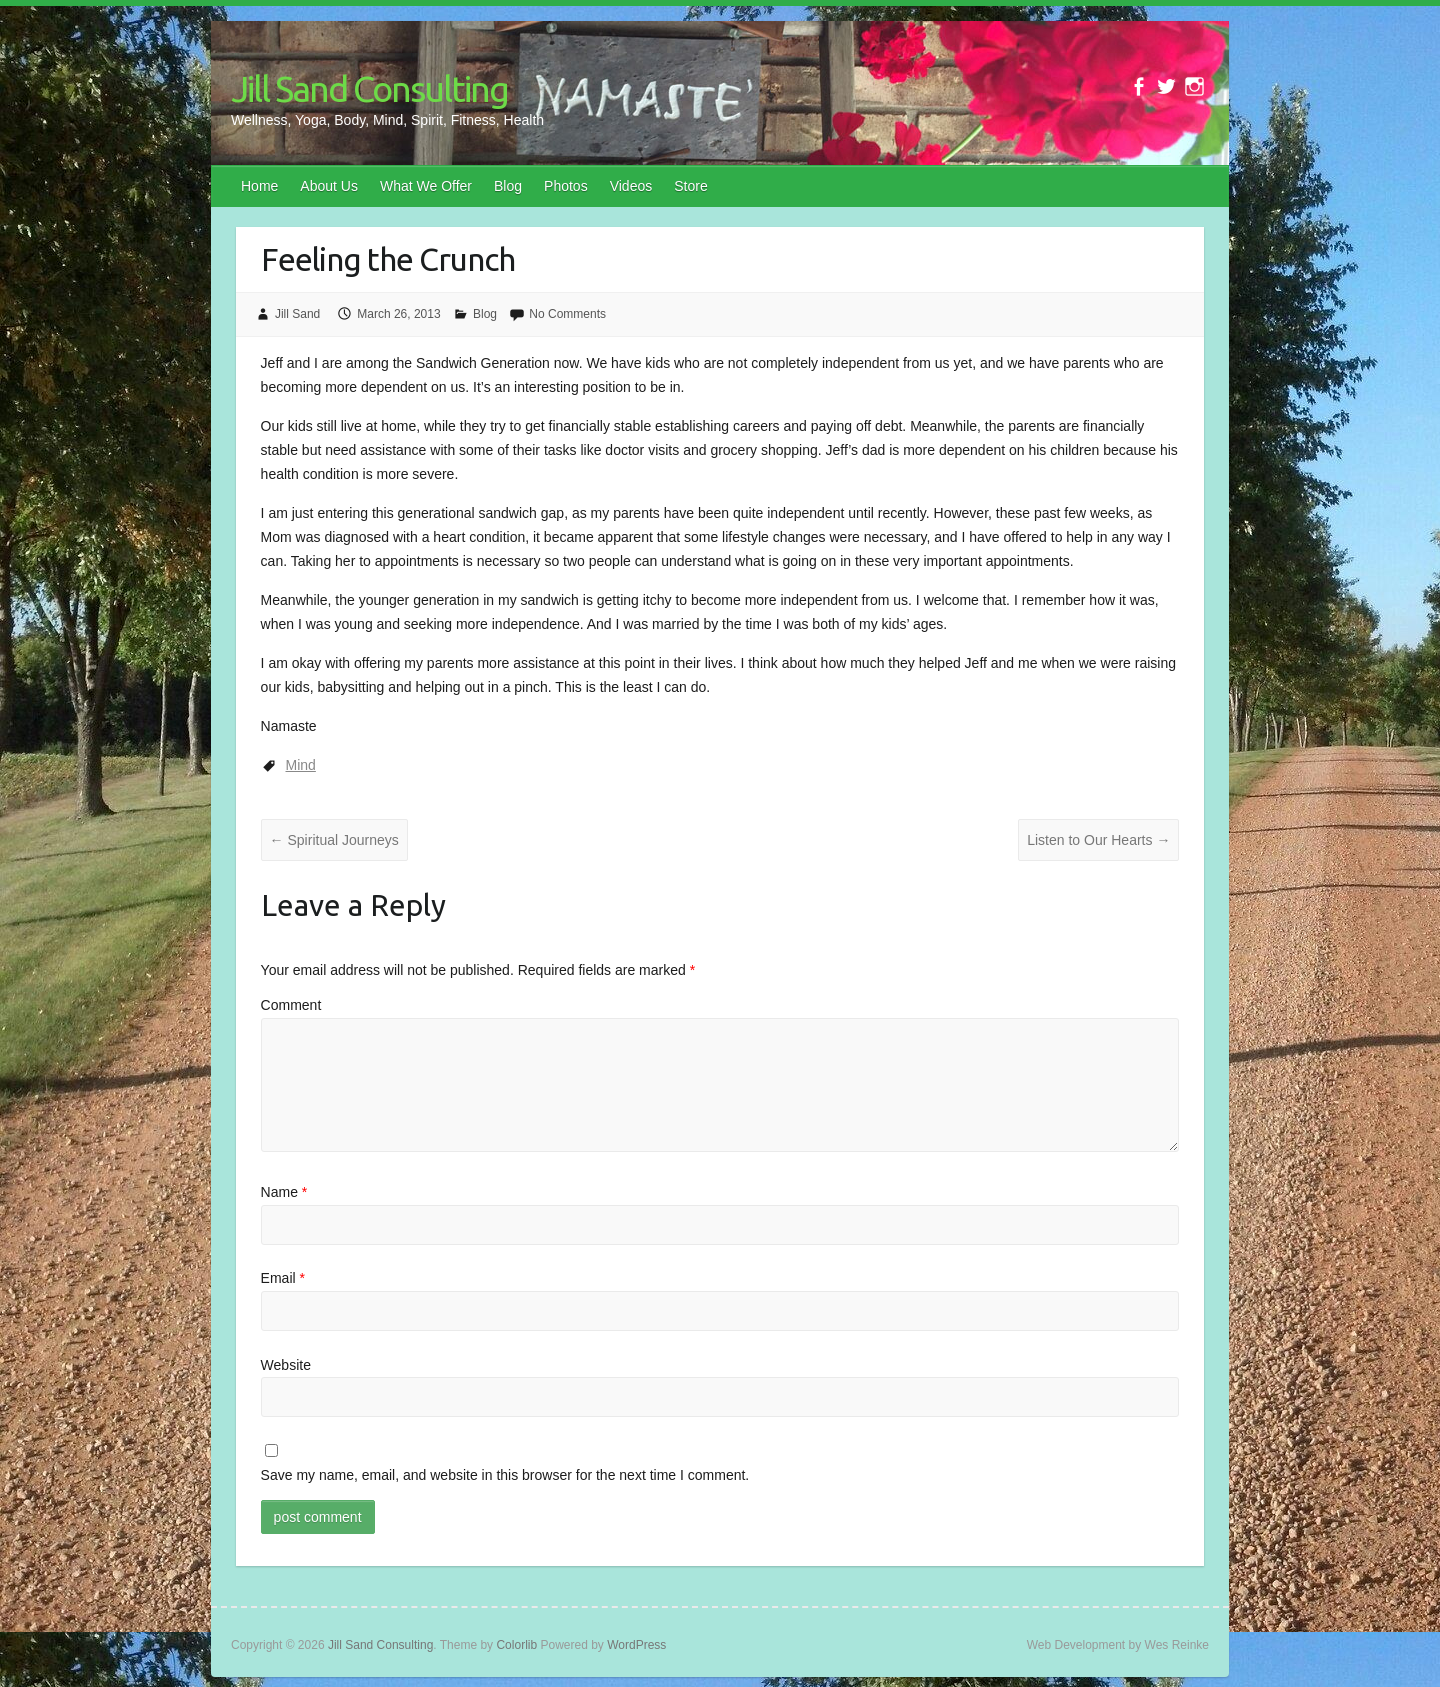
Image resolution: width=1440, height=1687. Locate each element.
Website (286, 1365)
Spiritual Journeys (334, 840)
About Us (329, 186)
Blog (508, 186)
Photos (566, 186)
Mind (301, 765)
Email (283, 1278)
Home (259, 186)
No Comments (567, 314)
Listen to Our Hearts (1098, 840)
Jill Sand (297, 314)
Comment (291, 1005)
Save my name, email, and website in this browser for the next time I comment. (505, 1475)
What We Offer (426, 186)
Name (284, 1192)
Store (690, 186)
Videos (631, 186)
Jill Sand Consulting (369, 88)
